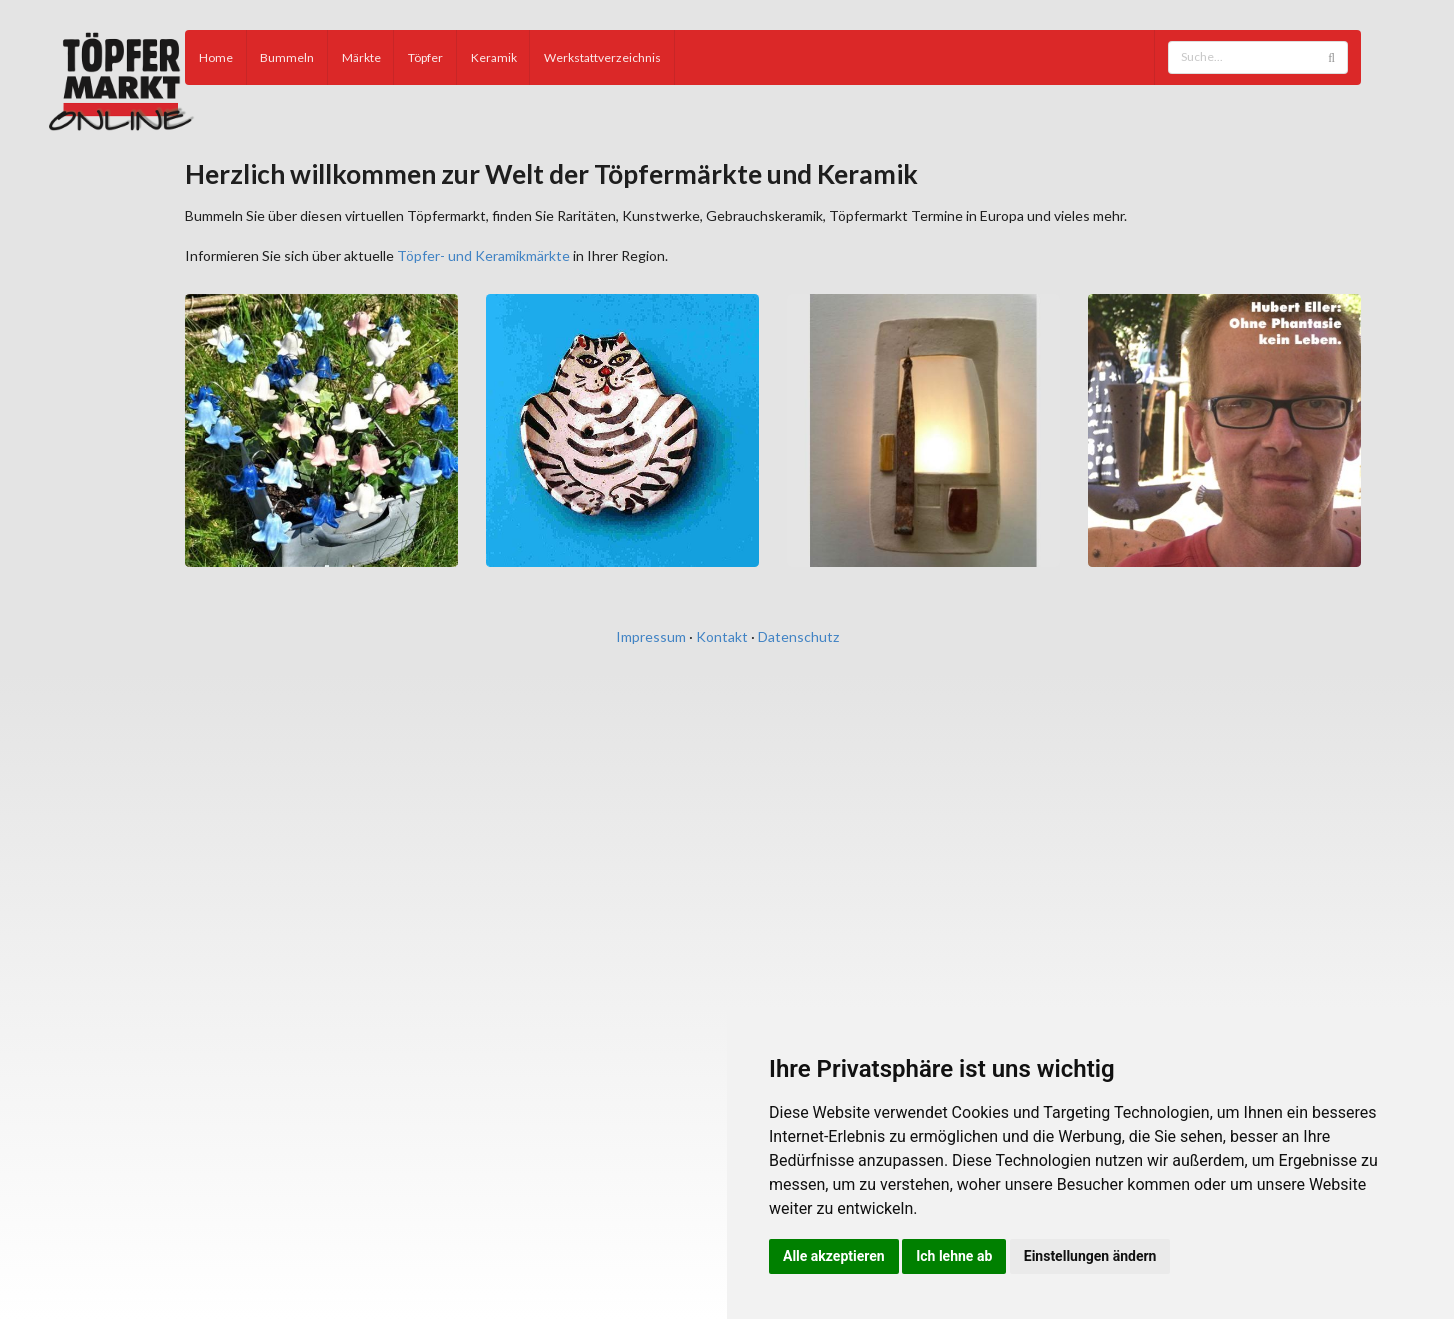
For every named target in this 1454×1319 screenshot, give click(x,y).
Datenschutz (798, 636)
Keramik (494, 57)
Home (216, 57)
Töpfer (425, 57)
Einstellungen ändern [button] (1090, 1256)
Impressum (651, 636)
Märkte (361, 57)
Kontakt (722, 636)
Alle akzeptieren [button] (834, 1256)
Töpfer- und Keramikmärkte (483, 255)
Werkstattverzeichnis (602, 57)
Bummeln (287, 57)
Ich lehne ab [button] (954, 1256)
